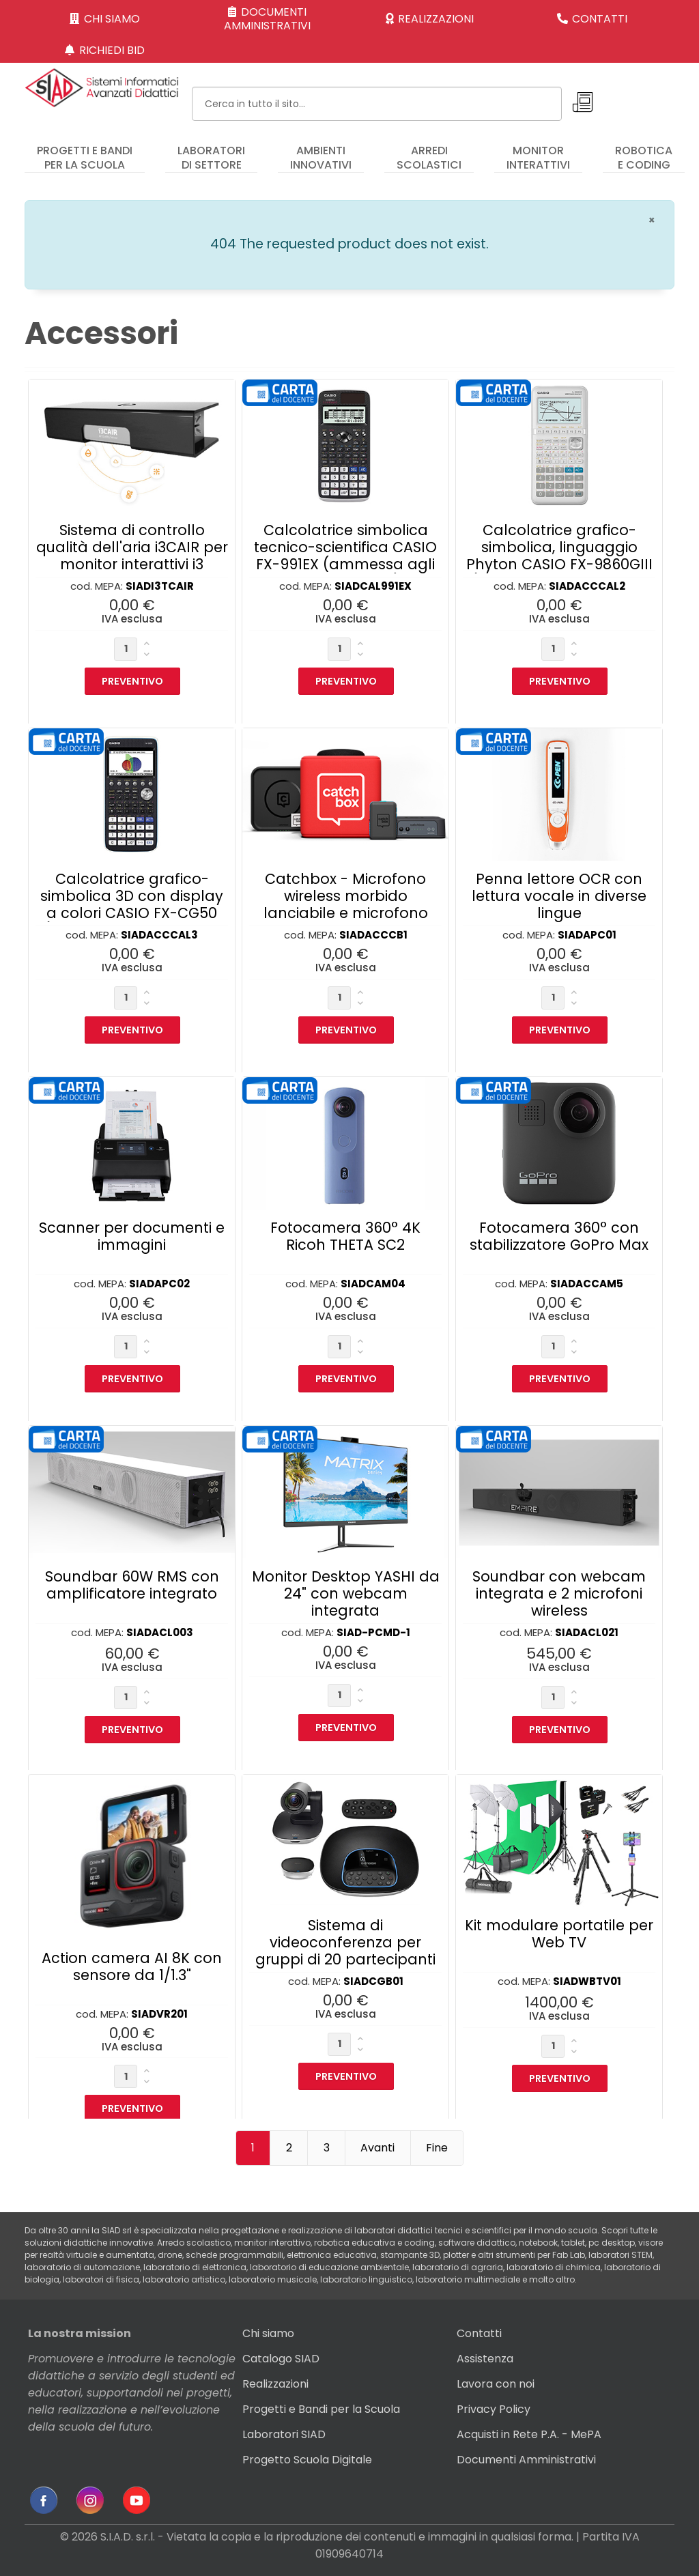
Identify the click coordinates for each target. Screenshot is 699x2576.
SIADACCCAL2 (587, 586)
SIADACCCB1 (373, 935)
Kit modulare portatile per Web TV (559, 1933)
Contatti (479, 2333)
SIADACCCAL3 (159, 935)
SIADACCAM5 (586, 1283)
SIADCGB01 (373, 1981)
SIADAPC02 (159, 1283)
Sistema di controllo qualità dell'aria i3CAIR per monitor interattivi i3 (132, 547)
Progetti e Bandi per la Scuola (321, 2409)
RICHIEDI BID (105, 50)
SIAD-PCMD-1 (373, 1632)
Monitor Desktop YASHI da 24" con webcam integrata (346, 1593)
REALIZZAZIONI (430, 19)
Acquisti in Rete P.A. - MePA (529, 2434)
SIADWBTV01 (587, 1981)
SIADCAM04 (373, 1283)
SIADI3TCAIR (160, 586)
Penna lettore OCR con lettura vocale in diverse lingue (559, 896)
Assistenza (485, 2358)
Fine (437, 2148)
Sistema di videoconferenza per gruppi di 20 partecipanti (345, 1942)
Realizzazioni (275, 2384)
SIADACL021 (586, 1632)
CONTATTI (592, 19)
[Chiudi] (652, 220)
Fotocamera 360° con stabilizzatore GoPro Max (559, 1236)
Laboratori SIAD (284, 2434)
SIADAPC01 (587, 935)
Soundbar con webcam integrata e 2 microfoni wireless (559, 1593)
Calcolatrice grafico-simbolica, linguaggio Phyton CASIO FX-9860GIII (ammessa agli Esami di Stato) (559, 564)
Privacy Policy (493, 2409)
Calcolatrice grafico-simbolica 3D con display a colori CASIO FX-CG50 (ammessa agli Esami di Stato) (131, 913)
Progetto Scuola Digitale (307, 2459)
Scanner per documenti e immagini (132, 1236)
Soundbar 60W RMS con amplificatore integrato (132, 1584)
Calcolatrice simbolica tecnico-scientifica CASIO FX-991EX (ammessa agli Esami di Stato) (345, 555)
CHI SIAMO (105, 19)
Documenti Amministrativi (526, 2459)
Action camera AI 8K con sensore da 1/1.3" (132, 1966)
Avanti (377, 2148)
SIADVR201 (159, 2014)
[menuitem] (85, 151)
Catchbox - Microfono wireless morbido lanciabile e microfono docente (345, 904)
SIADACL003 (159, 1632)
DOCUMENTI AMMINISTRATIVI (267, 18)
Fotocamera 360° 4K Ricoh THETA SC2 (345, 1236)
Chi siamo (268, 2333)
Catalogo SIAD (280, 2358)
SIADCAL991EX (373, 586)
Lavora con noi (495, 2384)
